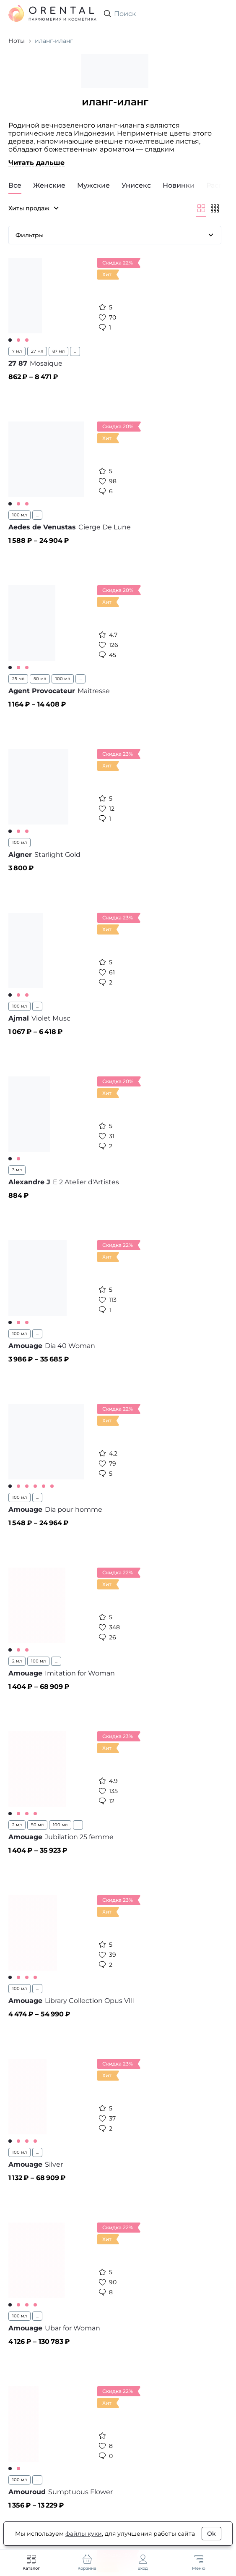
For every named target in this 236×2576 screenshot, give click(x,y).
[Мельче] (214, 208)
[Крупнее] (201, 208)
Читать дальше (36, 163)
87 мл (58, 351)
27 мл (37, 351)
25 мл (18, 678)
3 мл (17, 1170)
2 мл (17, 1661)
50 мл (40, 678)
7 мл (17, 351)
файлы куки (83, 2533)
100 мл (19, 515)
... (75, 351)
